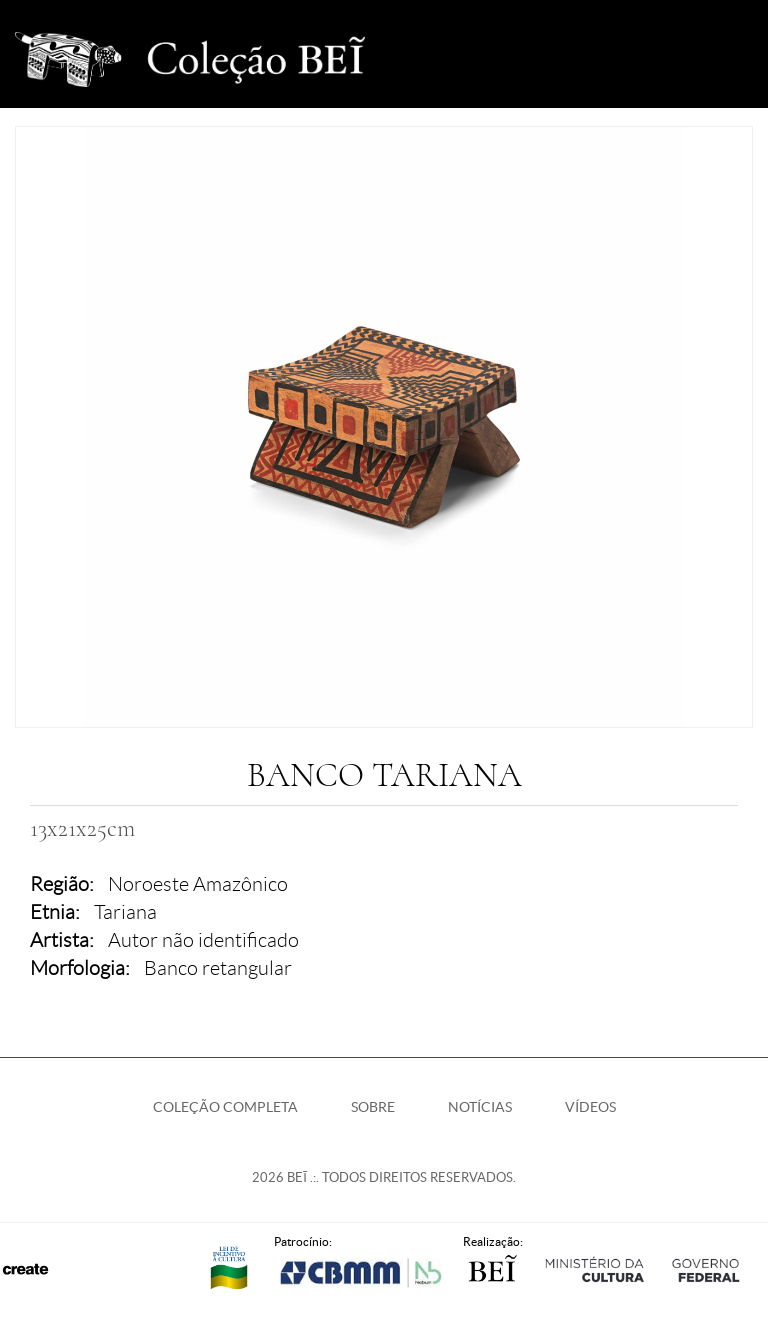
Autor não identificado (203, 940)
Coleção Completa (225, 1107)
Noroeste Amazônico (198, 884)
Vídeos (590, 1107)
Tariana (125, 912)
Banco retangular (218, 968)
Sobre (373, 1107)
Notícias (480, 1107)
